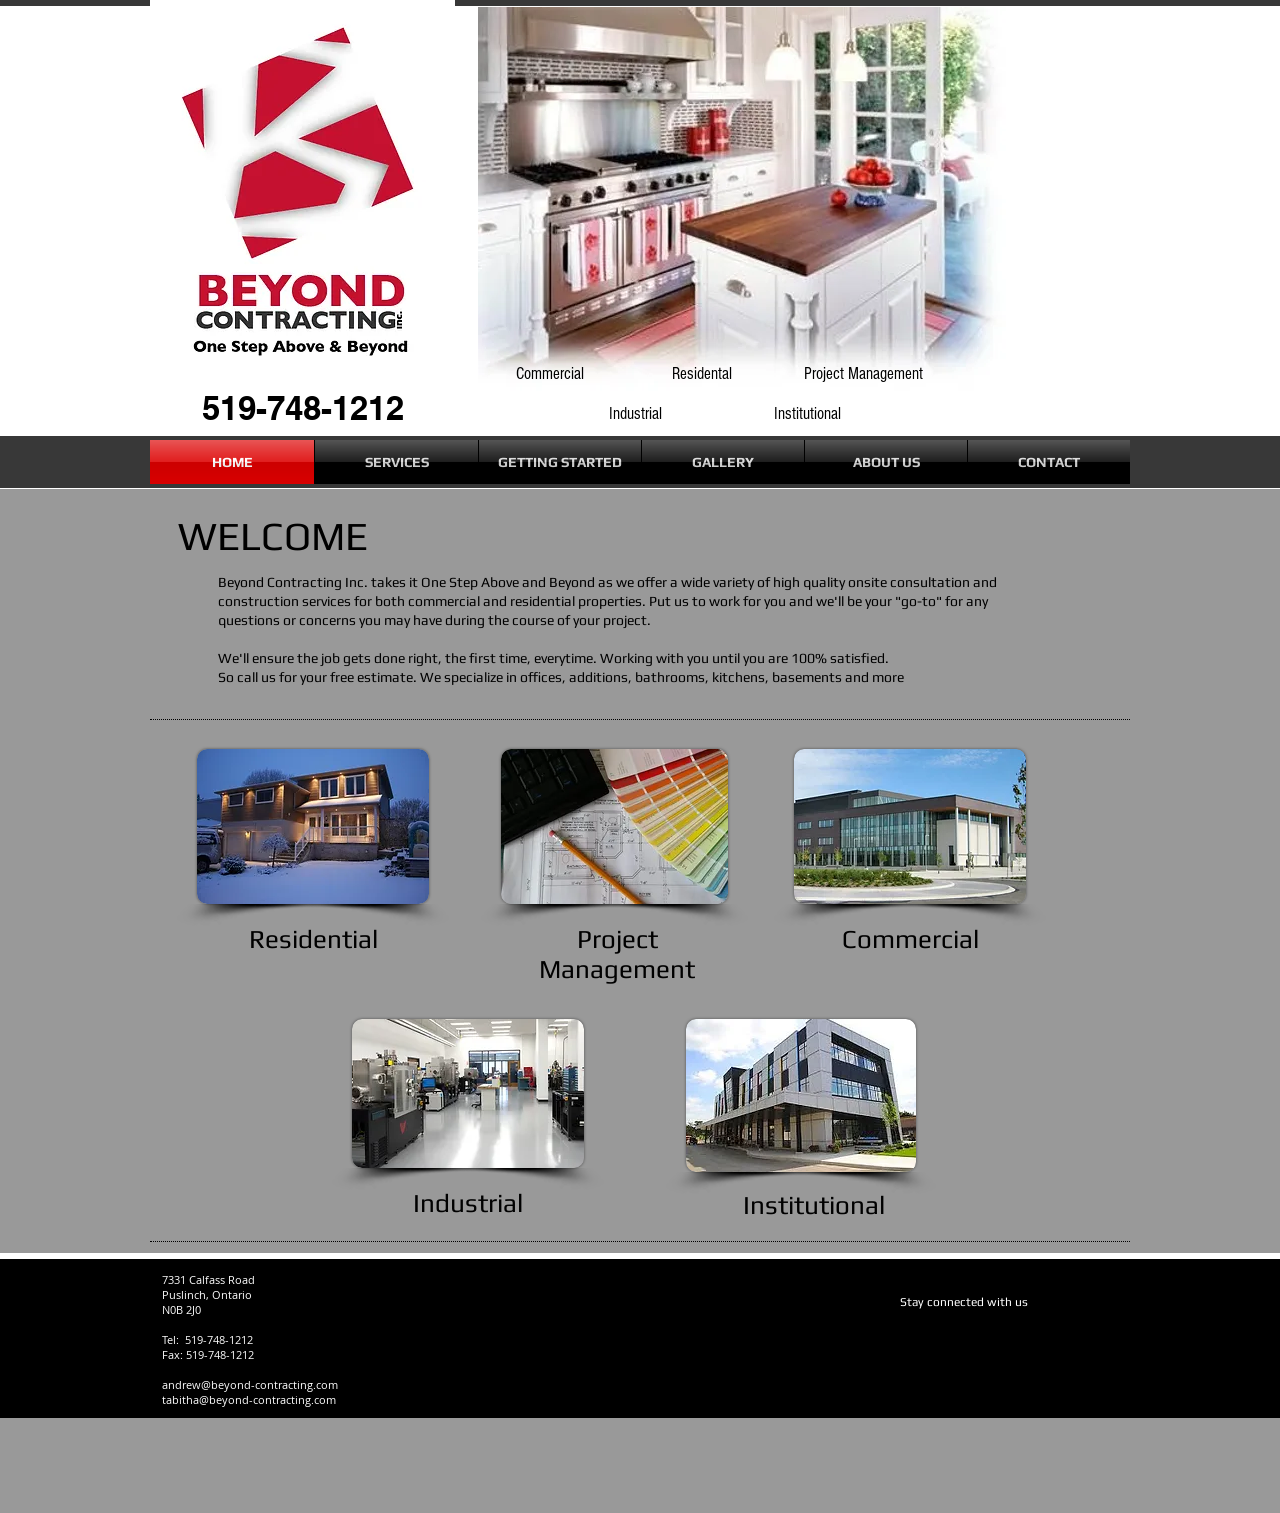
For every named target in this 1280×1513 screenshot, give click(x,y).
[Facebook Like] (938, 1335)
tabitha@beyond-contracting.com (249, 1399)
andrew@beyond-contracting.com (250, 1384)
